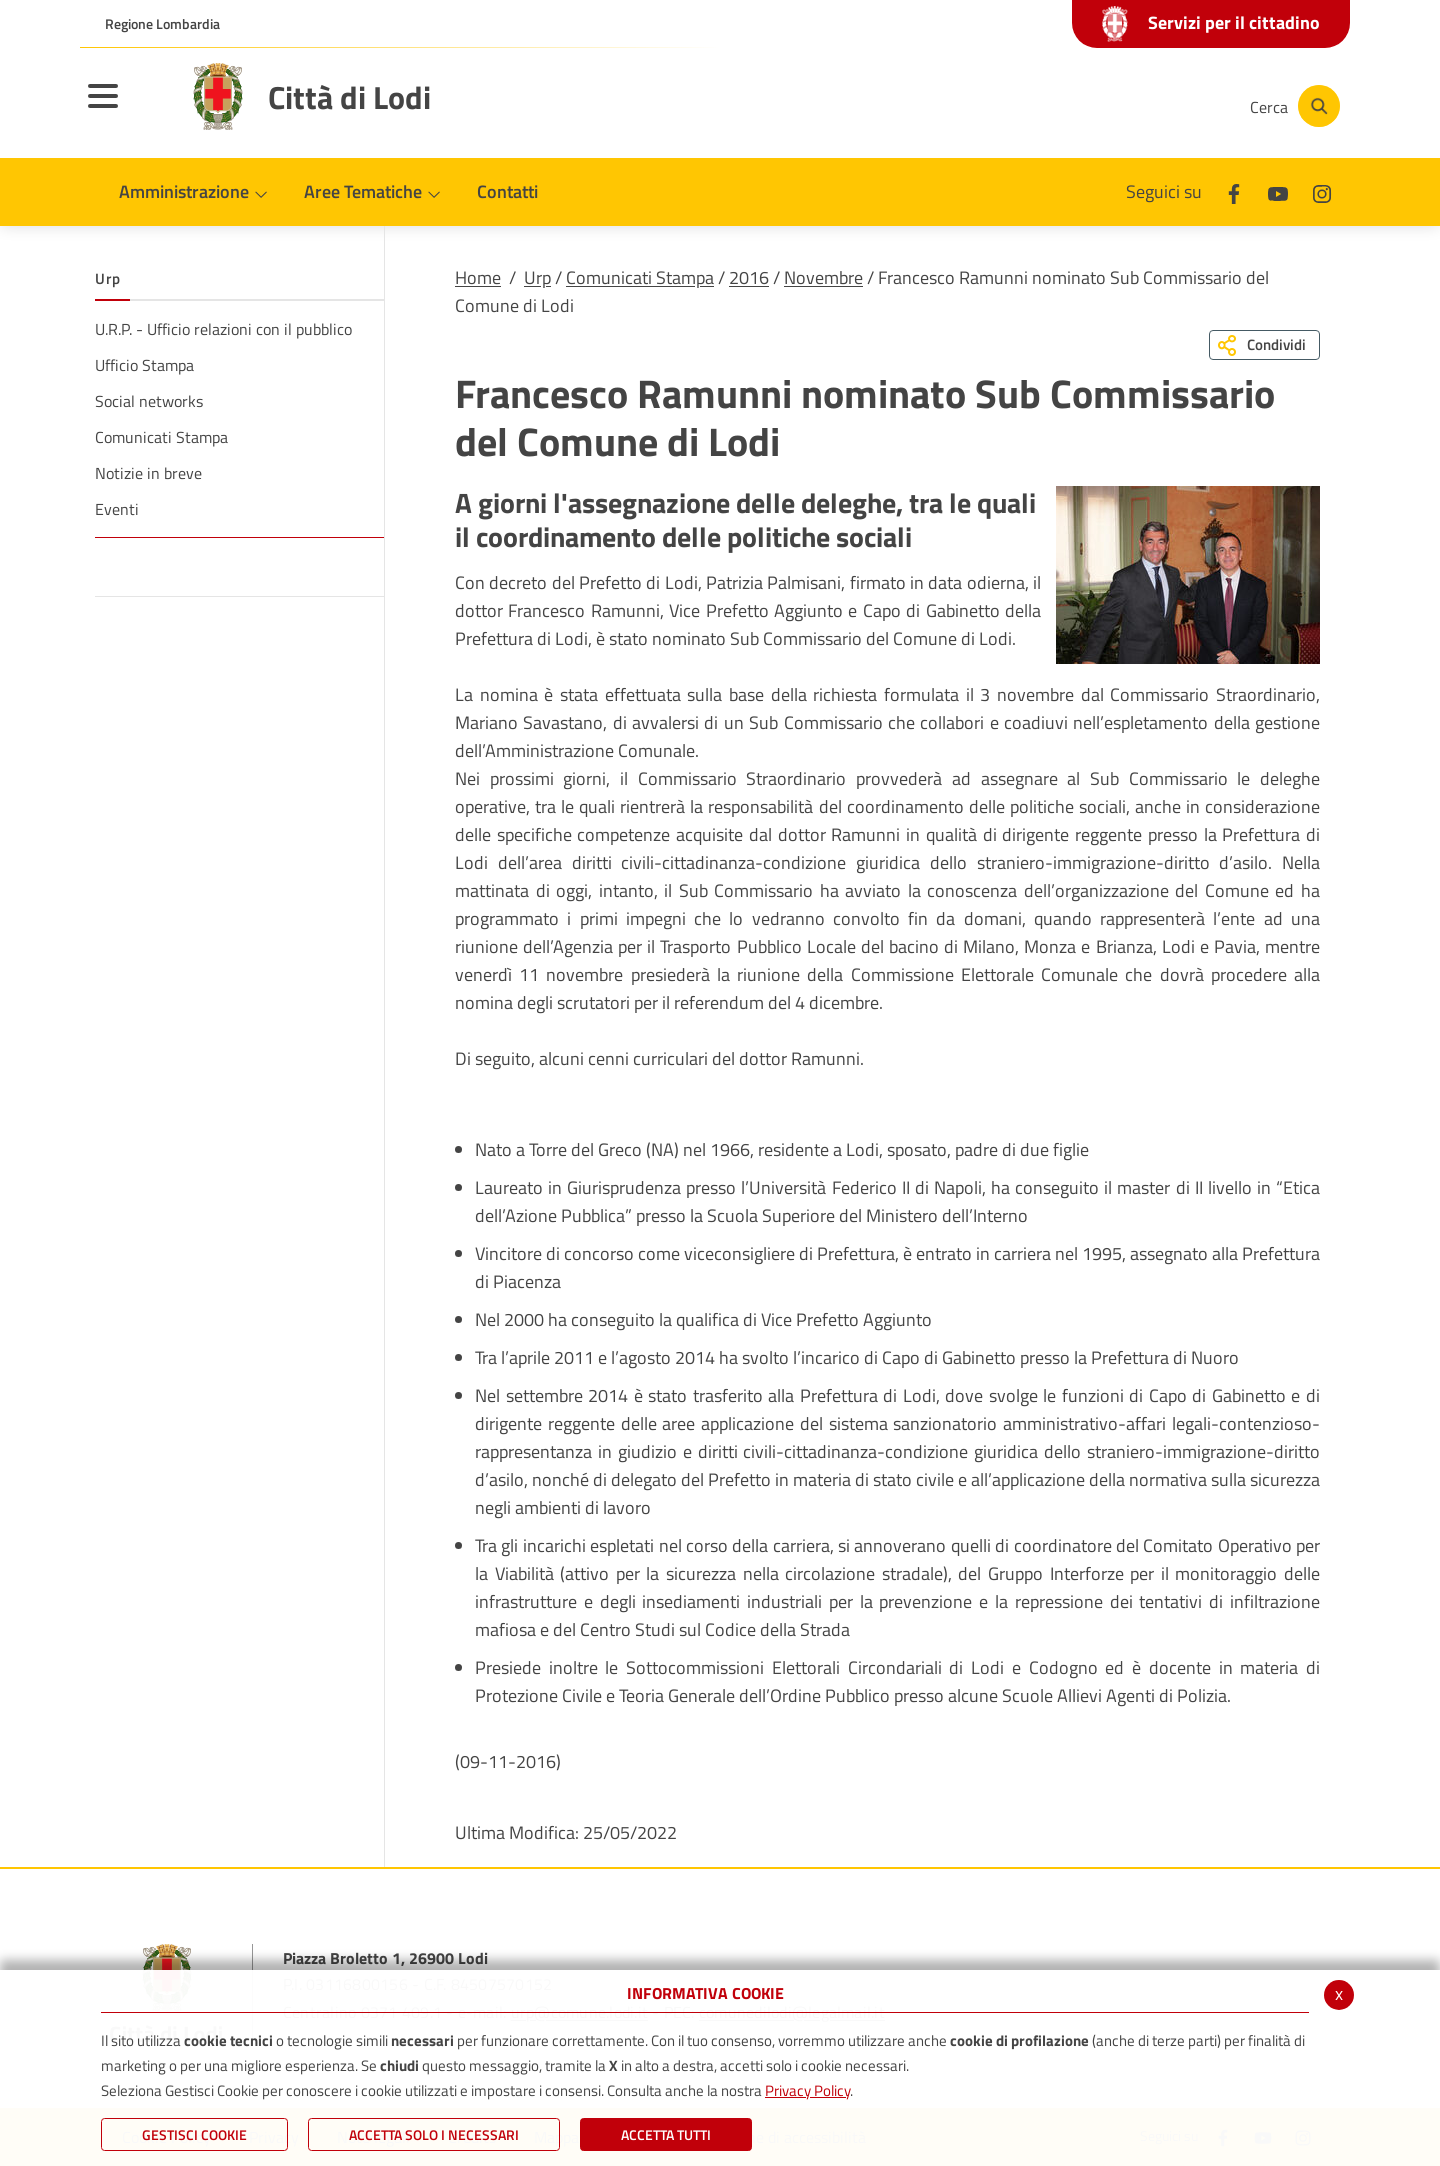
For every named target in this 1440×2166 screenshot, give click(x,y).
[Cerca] (1292, 106)
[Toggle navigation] (128, 109)
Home (478, 277)
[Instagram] (1154, 106)
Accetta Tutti (666, 2134)
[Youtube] (1094, 106)
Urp (537, 277)
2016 (749, 277)
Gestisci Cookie (194, 2134)
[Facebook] (1034, 106)
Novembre (823, 277)
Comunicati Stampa (640, 277)
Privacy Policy (807, 2090)
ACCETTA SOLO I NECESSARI (434, 2134)
